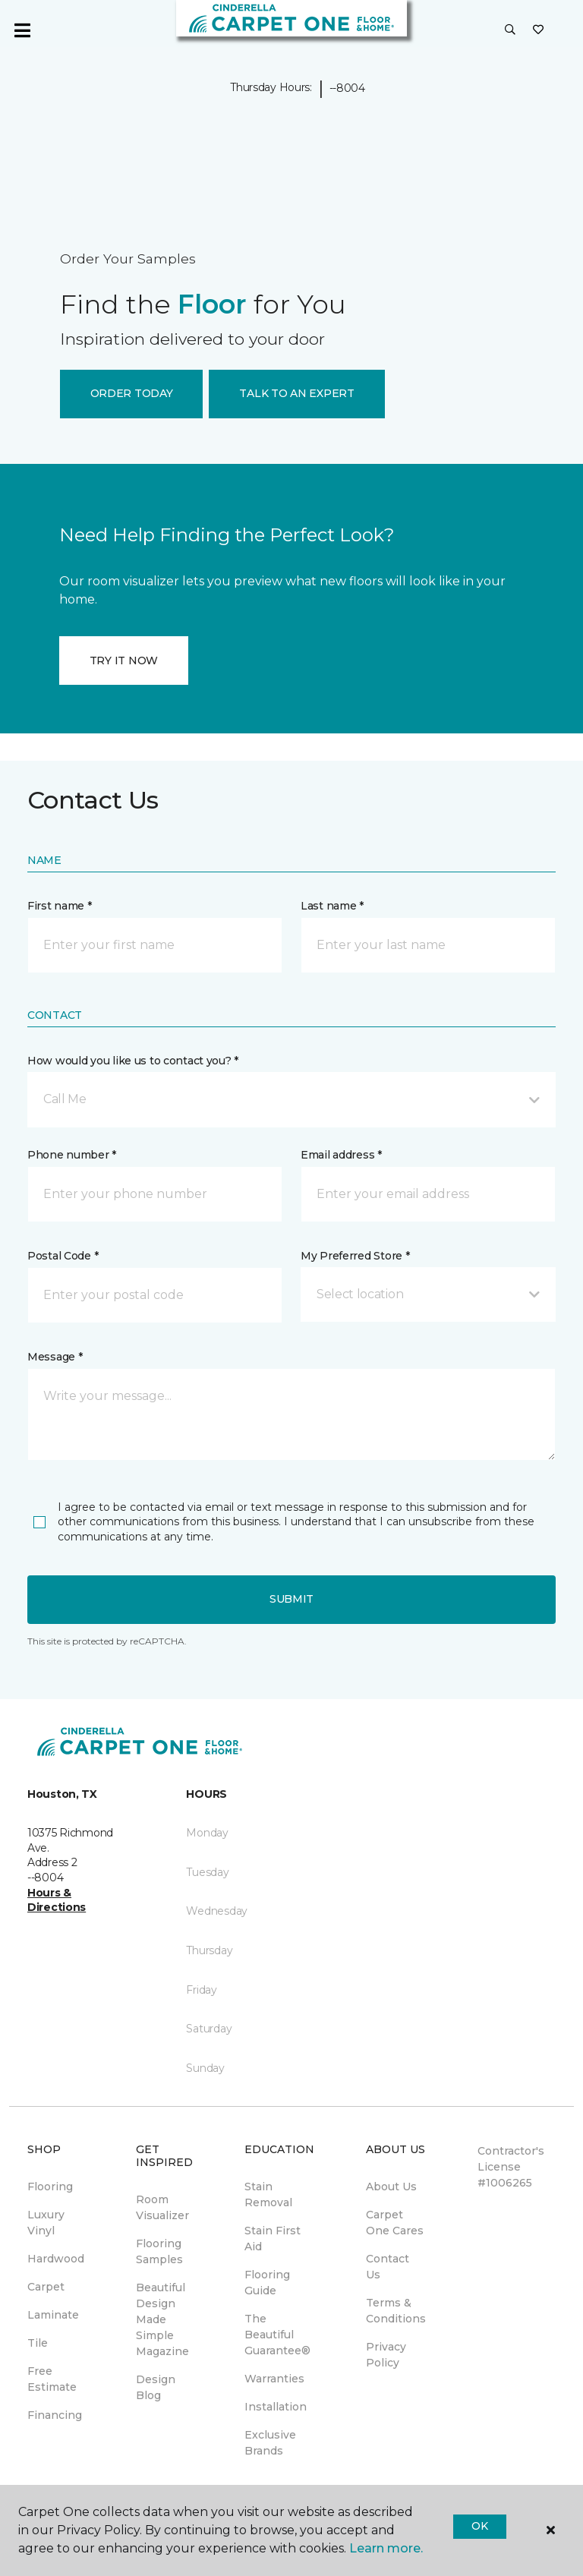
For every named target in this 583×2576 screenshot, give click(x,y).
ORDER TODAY (131, 393)
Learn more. (386, 2548)
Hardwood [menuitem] (55, 2258)
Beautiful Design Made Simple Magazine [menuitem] (162, 2319)
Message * (54, 1356)
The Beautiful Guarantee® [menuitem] (277, 2334)
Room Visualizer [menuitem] (162, 2207)
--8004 (347, 88)
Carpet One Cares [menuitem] (395, 2222)
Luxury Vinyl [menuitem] (46, 2222)
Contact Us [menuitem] (387, 2266)
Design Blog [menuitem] (155, 2387)
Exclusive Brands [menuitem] (270, 2443)
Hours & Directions (56, 1900)
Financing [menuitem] (54, 2415)
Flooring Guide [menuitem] (267, 2282)
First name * (59, 905)
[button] (510, 30)
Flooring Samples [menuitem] (159, 2251)
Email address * (341, 1154)
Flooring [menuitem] (50, 2186)
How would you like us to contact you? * (132, 1060)
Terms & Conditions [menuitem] (396, 2310)
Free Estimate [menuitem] (52, 2379)
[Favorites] (538, 30)
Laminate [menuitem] (53, 2315)
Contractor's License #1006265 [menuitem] (510, 2167)
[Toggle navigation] (22, 30)
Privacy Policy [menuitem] (386, 2354)
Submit (291, 1599)
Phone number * (71, 1154)
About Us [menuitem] (391, 2186)
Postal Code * (62, 1255)
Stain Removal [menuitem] (268, 2194)
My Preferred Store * (355, 1255)
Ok (479, 2526)
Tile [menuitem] (37, 2343)
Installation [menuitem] (275, 2407)
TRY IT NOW (124, 660)
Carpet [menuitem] (46, 2287)
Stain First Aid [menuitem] (272, 2238)
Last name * (332, 905)
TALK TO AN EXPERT (296, 393)
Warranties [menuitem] (274, 2378)
